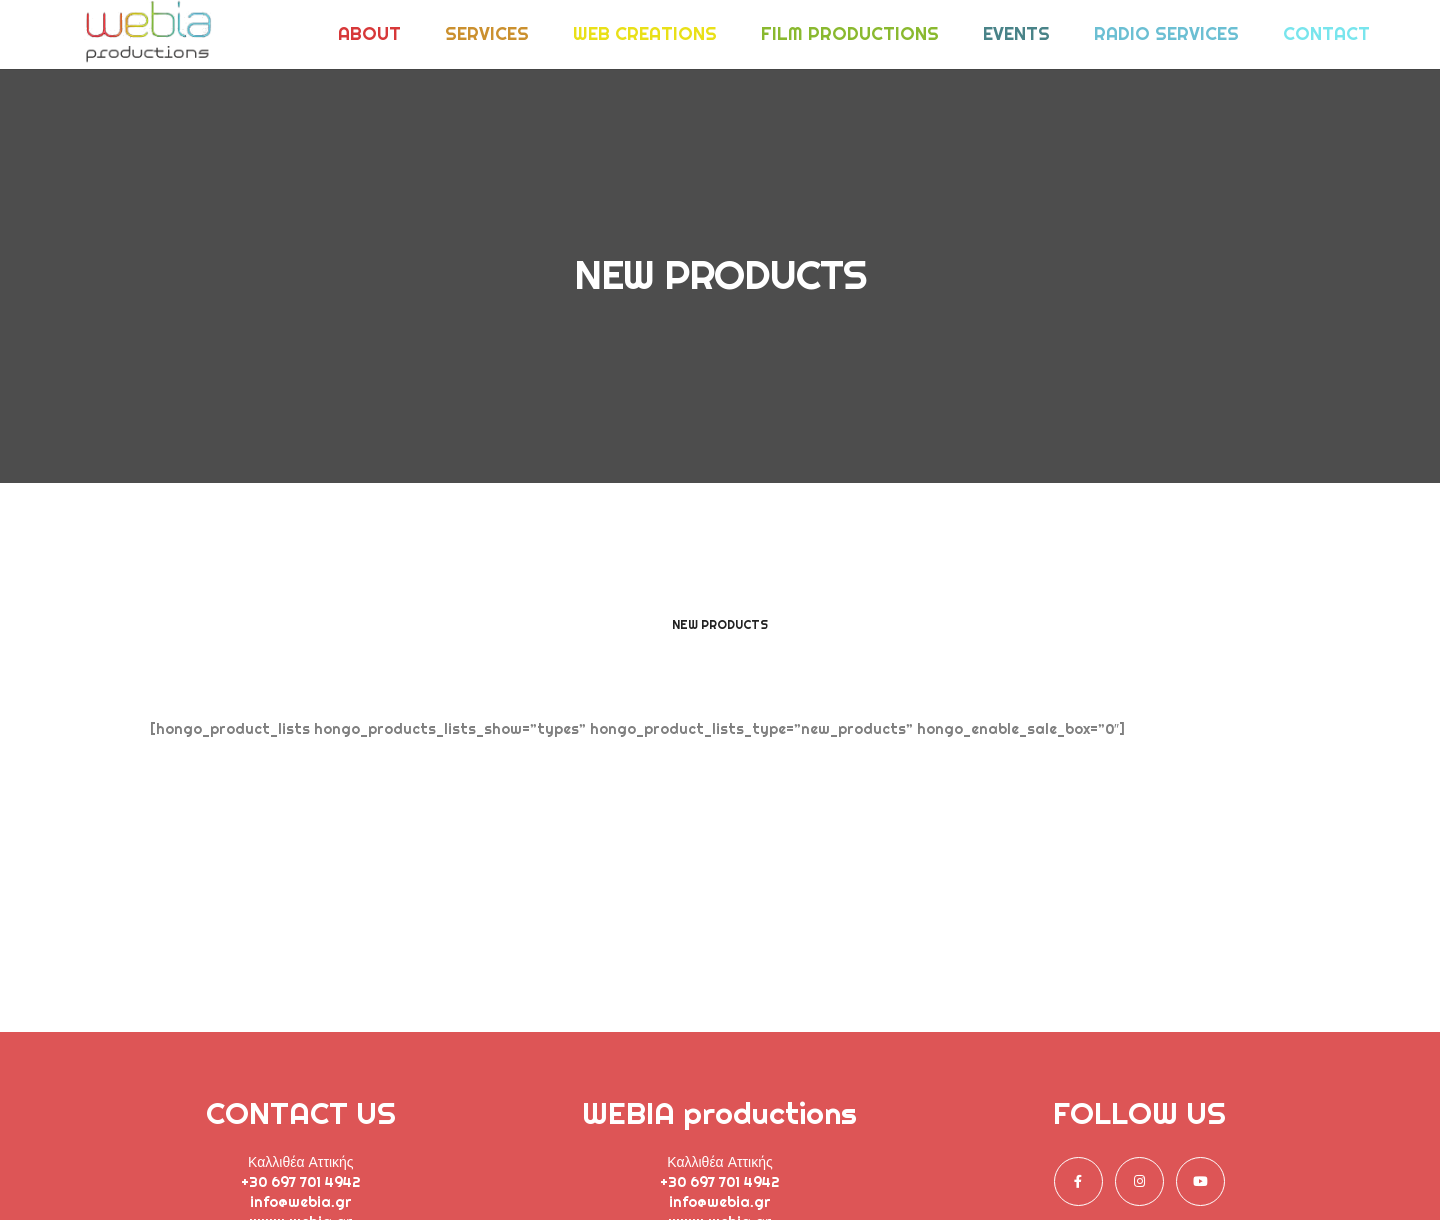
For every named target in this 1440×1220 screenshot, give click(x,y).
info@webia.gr (301, 1202)
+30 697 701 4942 (301, 1182)
